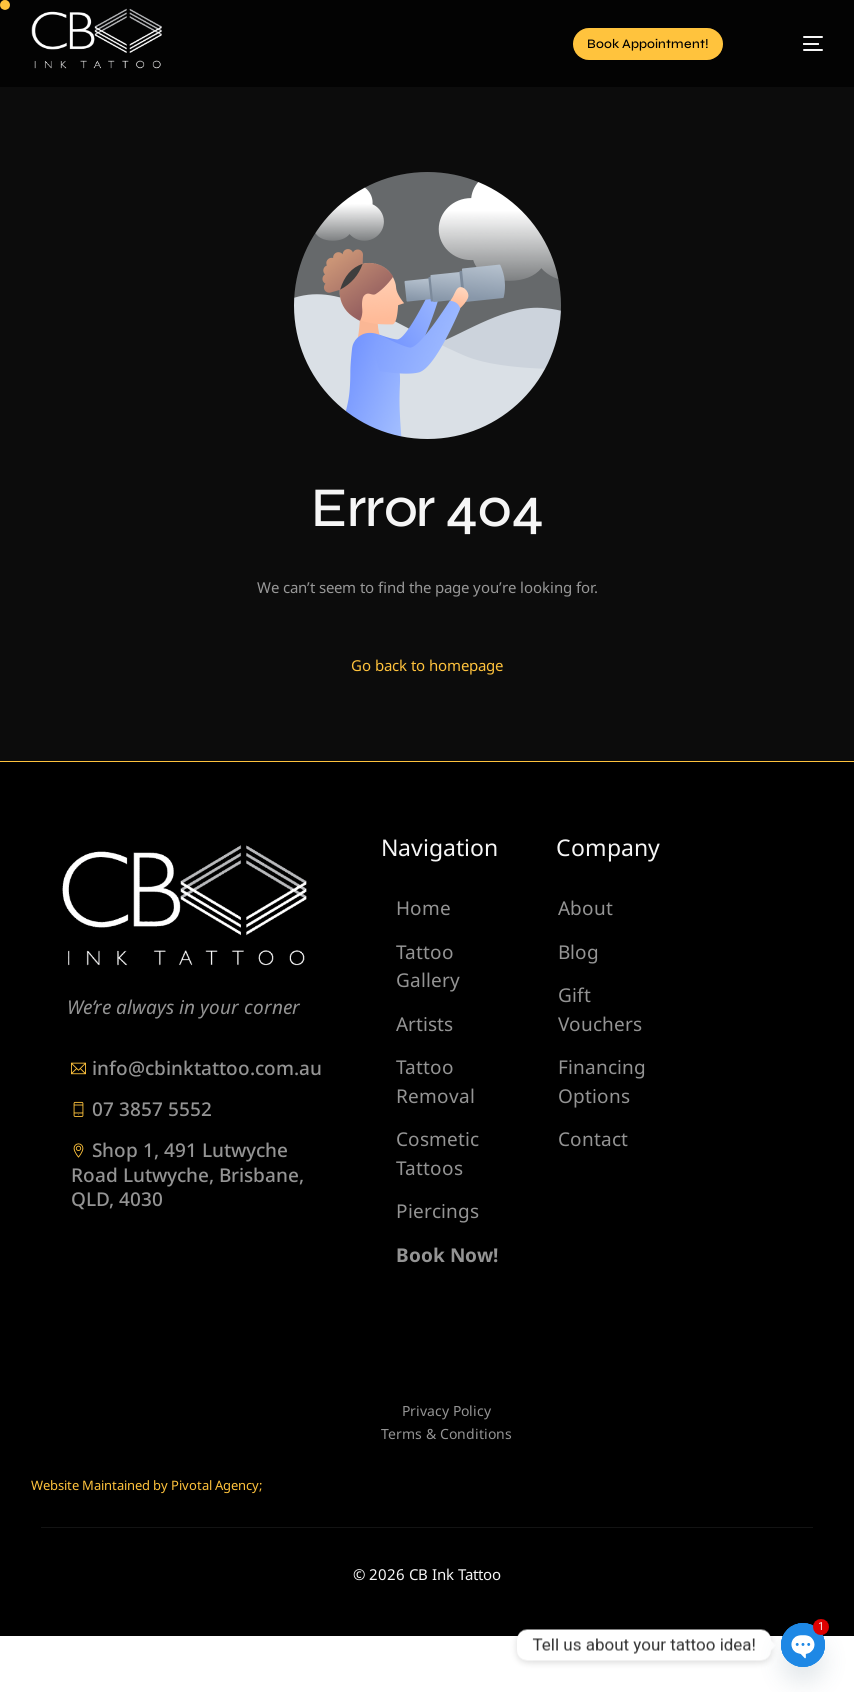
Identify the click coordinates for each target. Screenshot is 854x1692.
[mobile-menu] (792, 44)
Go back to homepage (427, 665)
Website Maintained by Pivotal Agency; (146, 1485)
